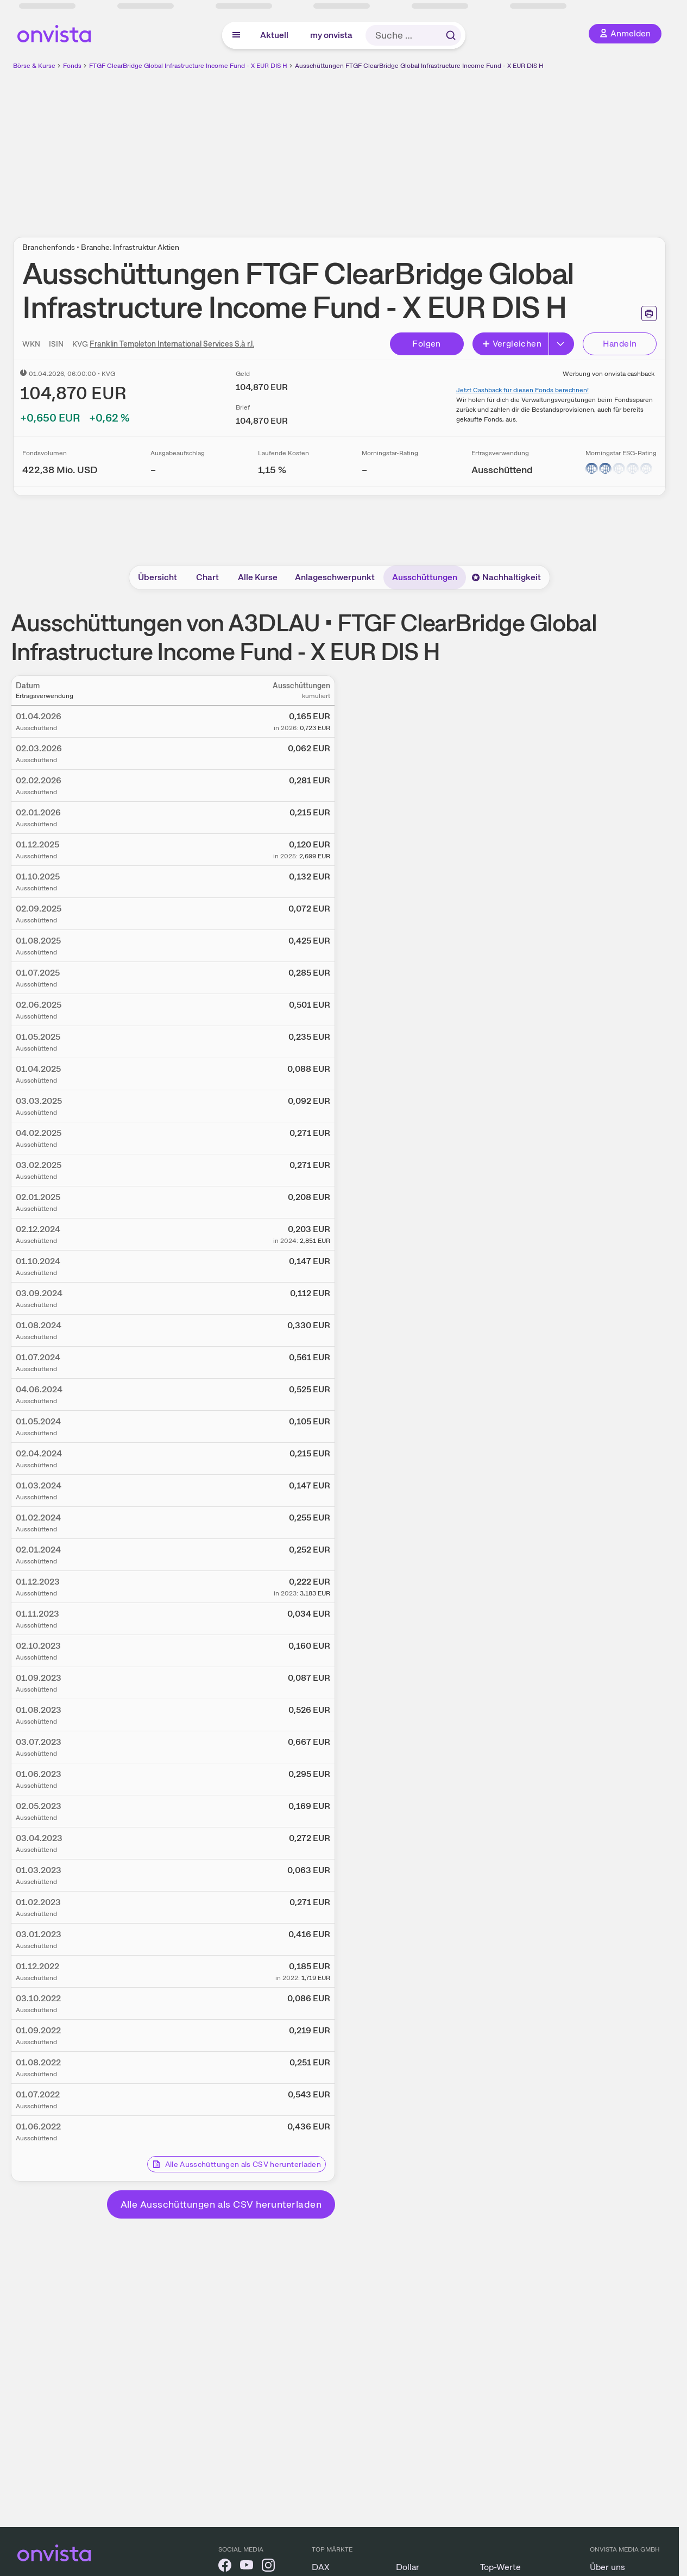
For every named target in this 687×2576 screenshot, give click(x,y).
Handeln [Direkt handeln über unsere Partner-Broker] (620, 343)
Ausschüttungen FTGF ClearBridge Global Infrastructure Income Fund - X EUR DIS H (419, 65)
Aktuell (274, 35)
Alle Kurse (258, 577)
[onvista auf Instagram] (268, 2567)
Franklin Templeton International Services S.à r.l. (172, 344)
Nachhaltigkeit (506, 577)
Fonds (72, 65)
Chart (207, 577)
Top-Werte (500, 2567)
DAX (321, 2567)
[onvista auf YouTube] (246, 2567)
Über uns (607, 2567)
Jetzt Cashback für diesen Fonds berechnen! (522, 390)
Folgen (426, 343)
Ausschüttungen (424, 577)
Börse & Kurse (34, 65)
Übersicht (157, 577)
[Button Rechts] (561, 343)
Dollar (407, 2567)
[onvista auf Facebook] (224, 2567)
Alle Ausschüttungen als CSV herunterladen (236, 2164)
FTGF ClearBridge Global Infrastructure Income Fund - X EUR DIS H (188, 65)
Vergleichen (511, 343)
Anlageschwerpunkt (335, 577)
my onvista (331, 35)
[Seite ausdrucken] (649, 313)
